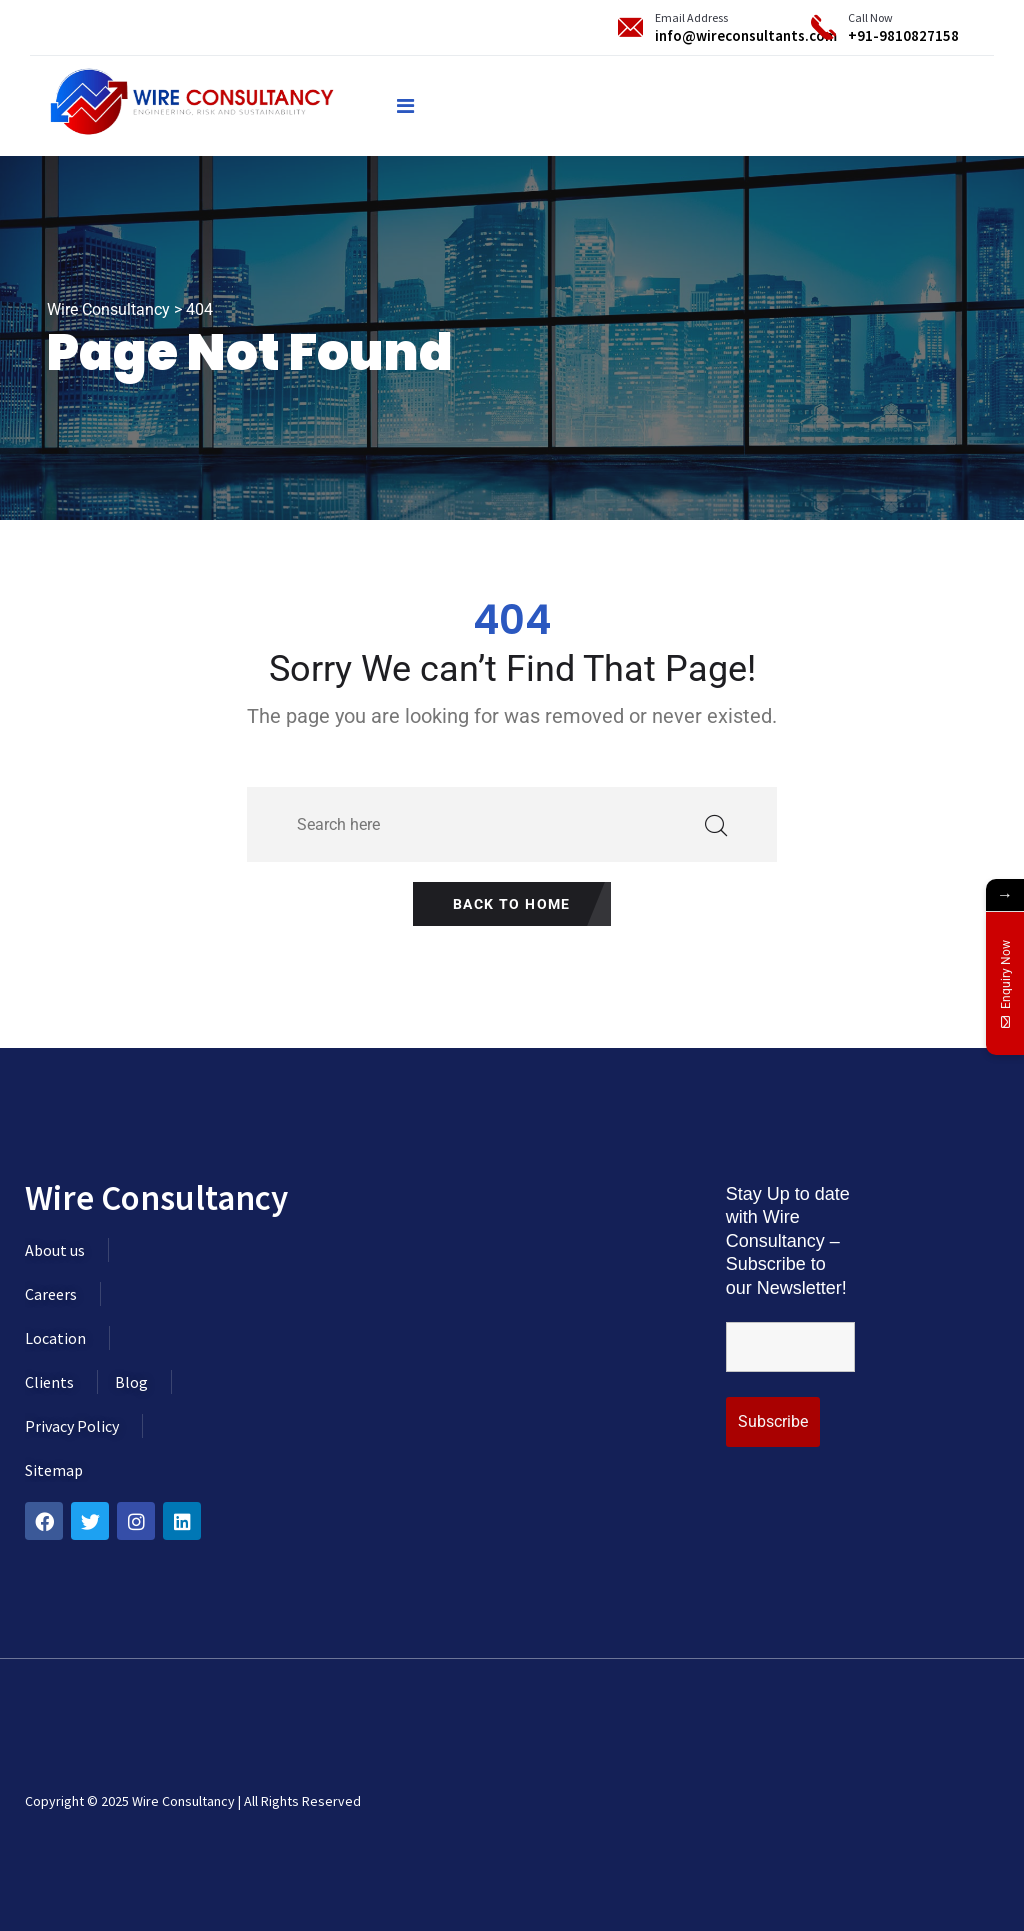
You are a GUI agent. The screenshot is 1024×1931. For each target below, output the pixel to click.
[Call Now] (823, 27)
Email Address (691, 17)
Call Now (870, 17)
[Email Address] (630, 27)
